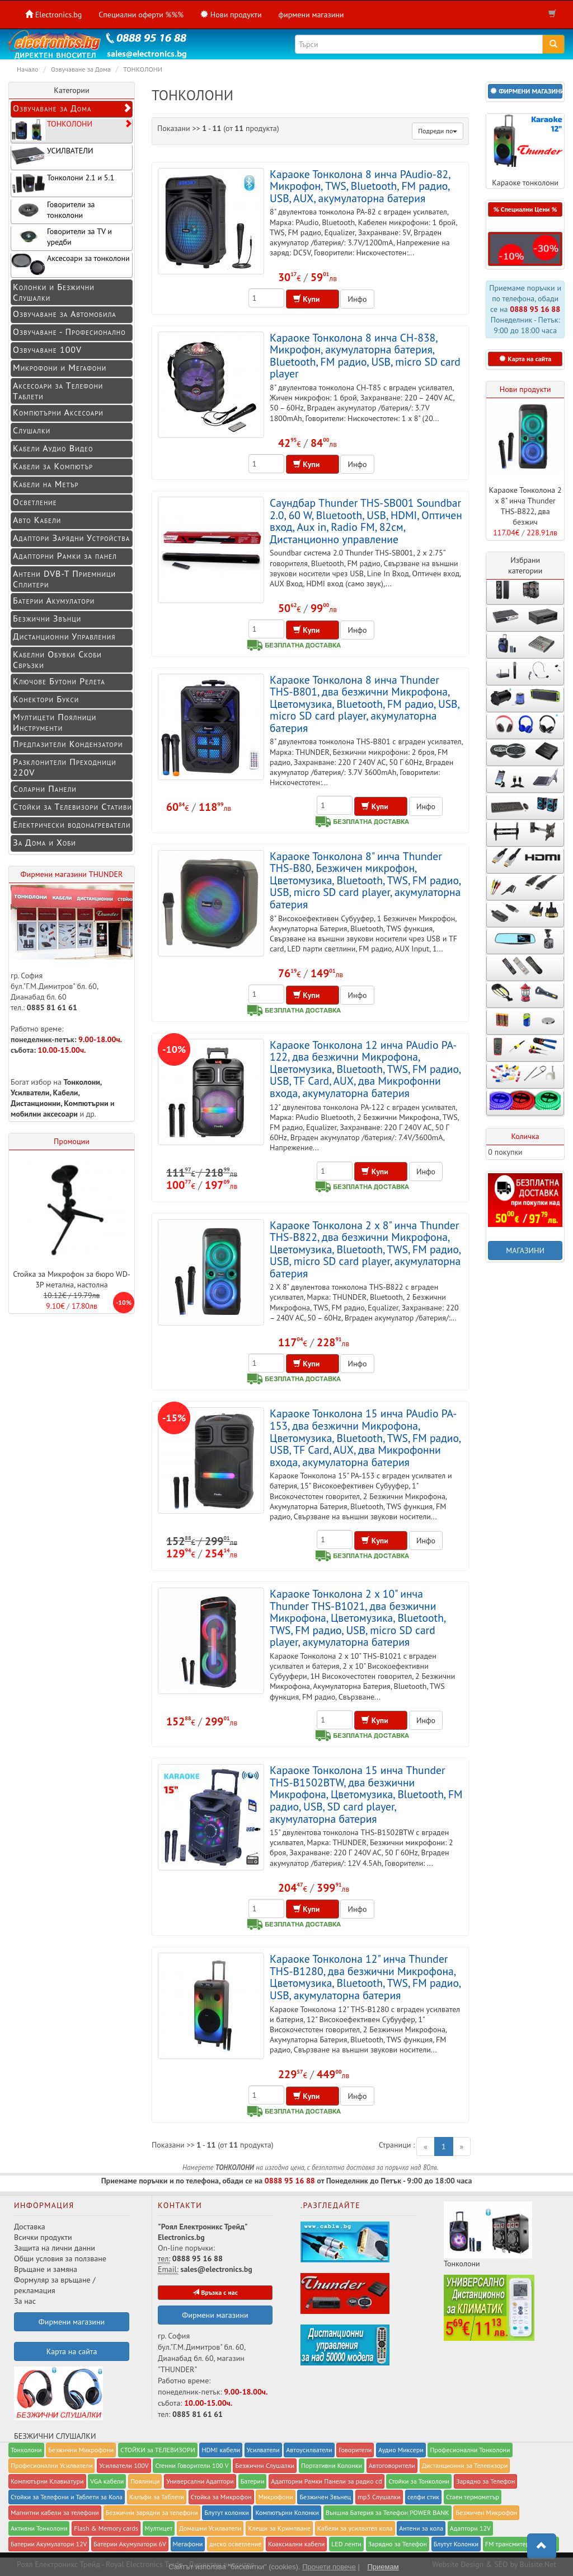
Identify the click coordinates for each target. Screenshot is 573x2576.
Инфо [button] (357, 299)
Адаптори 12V (470, 2528)
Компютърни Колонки (286, 2512)
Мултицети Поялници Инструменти (54, 722)
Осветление (35, 501)
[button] (525, 91)
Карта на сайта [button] (525, 358)
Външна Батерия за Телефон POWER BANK (387, 2512)
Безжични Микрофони (81, 2450)
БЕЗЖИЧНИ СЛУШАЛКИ (58, 2404)
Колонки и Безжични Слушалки (54, 292)
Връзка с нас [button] (215, 2292)
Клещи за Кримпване (279, 2528)
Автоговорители (392, 2465)
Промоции (72, 1141)
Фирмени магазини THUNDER (72, 874)
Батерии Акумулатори (54, 600)
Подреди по (437, 131)
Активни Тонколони (39, 2528)
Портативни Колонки (331, 2465)
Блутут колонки (226, 2512)
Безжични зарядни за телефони (152, 2512)
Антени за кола (421, 2528)
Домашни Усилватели (210, 2528)
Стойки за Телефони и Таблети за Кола (67, 2497)
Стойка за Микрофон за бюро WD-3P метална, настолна (71, 1279)
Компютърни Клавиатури (47, 2481)
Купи (312, 299)
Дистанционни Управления (64, 636)
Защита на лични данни (54, 2248)
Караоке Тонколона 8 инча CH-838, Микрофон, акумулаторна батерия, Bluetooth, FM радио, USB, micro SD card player (365, 355)
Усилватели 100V (123, 2465)
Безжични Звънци (47, 618)
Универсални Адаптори (200, 2481)
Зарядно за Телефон (397, 2544)
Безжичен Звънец (325, 2497)
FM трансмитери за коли (521, 2544)
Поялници (144, 2481)
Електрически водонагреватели (71, 824)
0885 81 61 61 (52, 1007)
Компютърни (86, 1103)
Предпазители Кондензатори (68, 743)
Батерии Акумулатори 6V (129, 2544)
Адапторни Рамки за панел (65, 555)
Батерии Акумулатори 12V (49, 2544)
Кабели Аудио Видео (53, 448)
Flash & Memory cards (106, 2528)
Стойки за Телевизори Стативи (72, 806)
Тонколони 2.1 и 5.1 (62, 183)
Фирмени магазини (215, 2315)
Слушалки (31, 430)
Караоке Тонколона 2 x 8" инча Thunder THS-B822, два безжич (525, 506)
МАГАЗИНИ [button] (525, 1250)
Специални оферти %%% (141, 15)
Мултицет (159, 2528)
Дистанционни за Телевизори (465, 2465)
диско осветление (235, 2544)
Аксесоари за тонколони (70, 264)
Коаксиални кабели (296, 2544)
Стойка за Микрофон (221, 2497)
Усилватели (30, 1093)
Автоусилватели (309, 2450)
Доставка (29, 2227)
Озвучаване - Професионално (69, 331)
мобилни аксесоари (45, 1114)
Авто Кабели (37, 519)
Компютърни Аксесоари (58, 412)
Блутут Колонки (456, 2544)
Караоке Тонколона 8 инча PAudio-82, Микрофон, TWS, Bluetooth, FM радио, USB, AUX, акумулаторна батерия (360, 186)
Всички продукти (43, 2237)
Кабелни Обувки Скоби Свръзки (57, 659)
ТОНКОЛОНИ (71, 130)
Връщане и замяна (45, 2269)
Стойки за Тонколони (418, 2481)
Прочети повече (329, 2567)
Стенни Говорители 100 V (191, 2465)
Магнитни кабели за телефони (55, 2512)
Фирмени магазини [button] (72, 2322)
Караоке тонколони (525, 151)
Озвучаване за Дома (72, 108)
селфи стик (423, 2497)
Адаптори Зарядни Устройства (71, 537)
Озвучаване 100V (47, 349)
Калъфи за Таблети (156, 2497)
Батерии (253, 2481)
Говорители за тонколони (53, 210)
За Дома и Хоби (44, 842)
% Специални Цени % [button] (525, 209)
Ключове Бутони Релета (59, 681)
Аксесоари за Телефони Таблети (58, 391)
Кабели (65, 1093)
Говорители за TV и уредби (61, 237)
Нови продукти (525, 389)
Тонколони (82, 1082)
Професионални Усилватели (51, 2465)
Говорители (355, 2450)
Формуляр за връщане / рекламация (54, 2285)
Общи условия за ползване (60, 2258)
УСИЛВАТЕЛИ (52, 156)
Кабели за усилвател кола (355, 2528)
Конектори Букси (46, 698)
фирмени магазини (311, 15)
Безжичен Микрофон (486, 2512)
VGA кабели (107, 2481)
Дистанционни (35, 1103)
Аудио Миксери (401, 2450)
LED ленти (346, 2544)
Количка (525, 1136)
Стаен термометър (472, 2497)
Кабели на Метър (46, 483)
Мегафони (188, 2544)
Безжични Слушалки (264, 2465)
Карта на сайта (71, 2351)
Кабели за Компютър (53, 466)
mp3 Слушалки (379, 2497)
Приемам (382, 2567)
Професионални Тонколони (470, 2450)
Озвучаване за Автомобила (64, 313)
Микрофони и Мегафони (59, 367)
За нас (25, 2301)
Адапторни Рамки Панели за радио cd (326, 2481)
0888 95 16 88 (535, 309)
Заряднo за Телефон (485, 2481)
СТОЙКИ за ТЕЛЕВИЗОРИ (157, 2450)
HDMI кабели (220, 2450)
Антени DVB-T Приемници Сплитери (64, 579)
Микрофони (275, 2497)
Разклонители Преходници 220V (64, 767)
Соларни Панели (45, 788)
